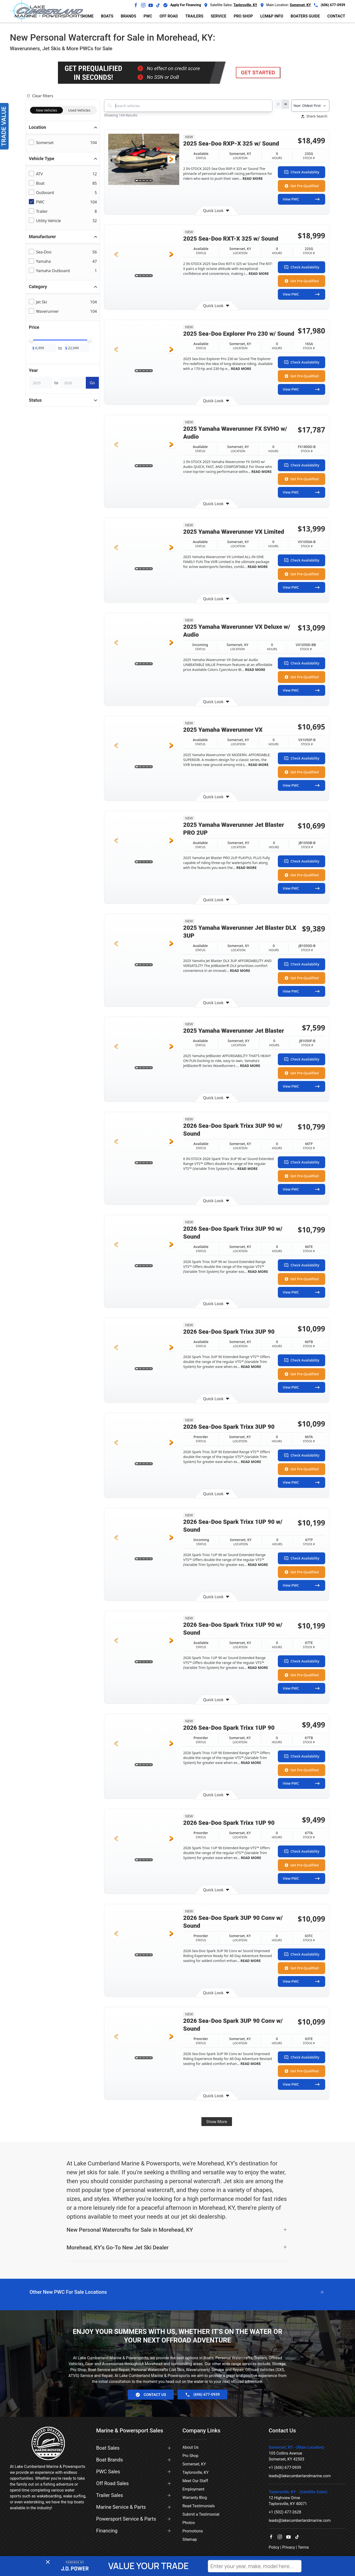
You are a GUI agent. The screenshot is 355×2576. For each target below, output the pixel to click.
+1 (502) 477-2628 (285, 2512)
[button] (116, 159)
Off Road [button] (169, 16)
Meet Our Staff (195, 2480)
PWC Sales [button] (108, 2472)
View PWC (301, 199)
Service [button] (218, 16)
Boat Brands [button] (109, 2460)
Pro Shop (190, 2455)
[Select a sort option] (310, 106)
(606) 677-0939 (329, 5)
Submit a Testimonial (200, 2514)
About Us (190, 2447)
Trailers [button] (194, 16)
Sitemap (189, 2539)
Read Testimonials (198, 2506)
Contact (336, 16)
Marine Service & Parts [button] (121, 2507)
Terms (303, 2547)
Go (92, 382)
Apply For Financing (182, 5)
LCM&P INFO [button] (271, 16)
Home (87, 16)
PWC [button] (147, 16)
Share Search (314, 116)
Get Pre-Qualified (301, 185)
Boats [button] (107, 16)
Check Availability (302, 172)
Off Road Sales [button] (112, 2483)
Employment (193, 2489)
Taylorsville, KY (195, 2472)
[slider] (31, 340)
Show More (216, 2121)
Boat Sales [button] (108, 2448)
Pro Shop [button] (243, 16)
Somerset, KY (194, 2464)
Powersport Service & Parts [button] (126, 2519)
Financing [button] (107, 2531)
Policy (274, 2547)
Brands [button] (128, 16)
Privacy (288, 2547)
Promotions (192, 2531)
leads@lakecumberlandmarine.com (300, 2476)
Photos (188, 2522)
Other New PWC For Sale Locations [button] (68, 2292)
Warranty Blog (194, 2497)
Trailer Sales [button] (109, 2495)
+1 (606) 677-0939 (285, 2467)
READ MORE (252, 178)
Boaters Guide (305, 16)
